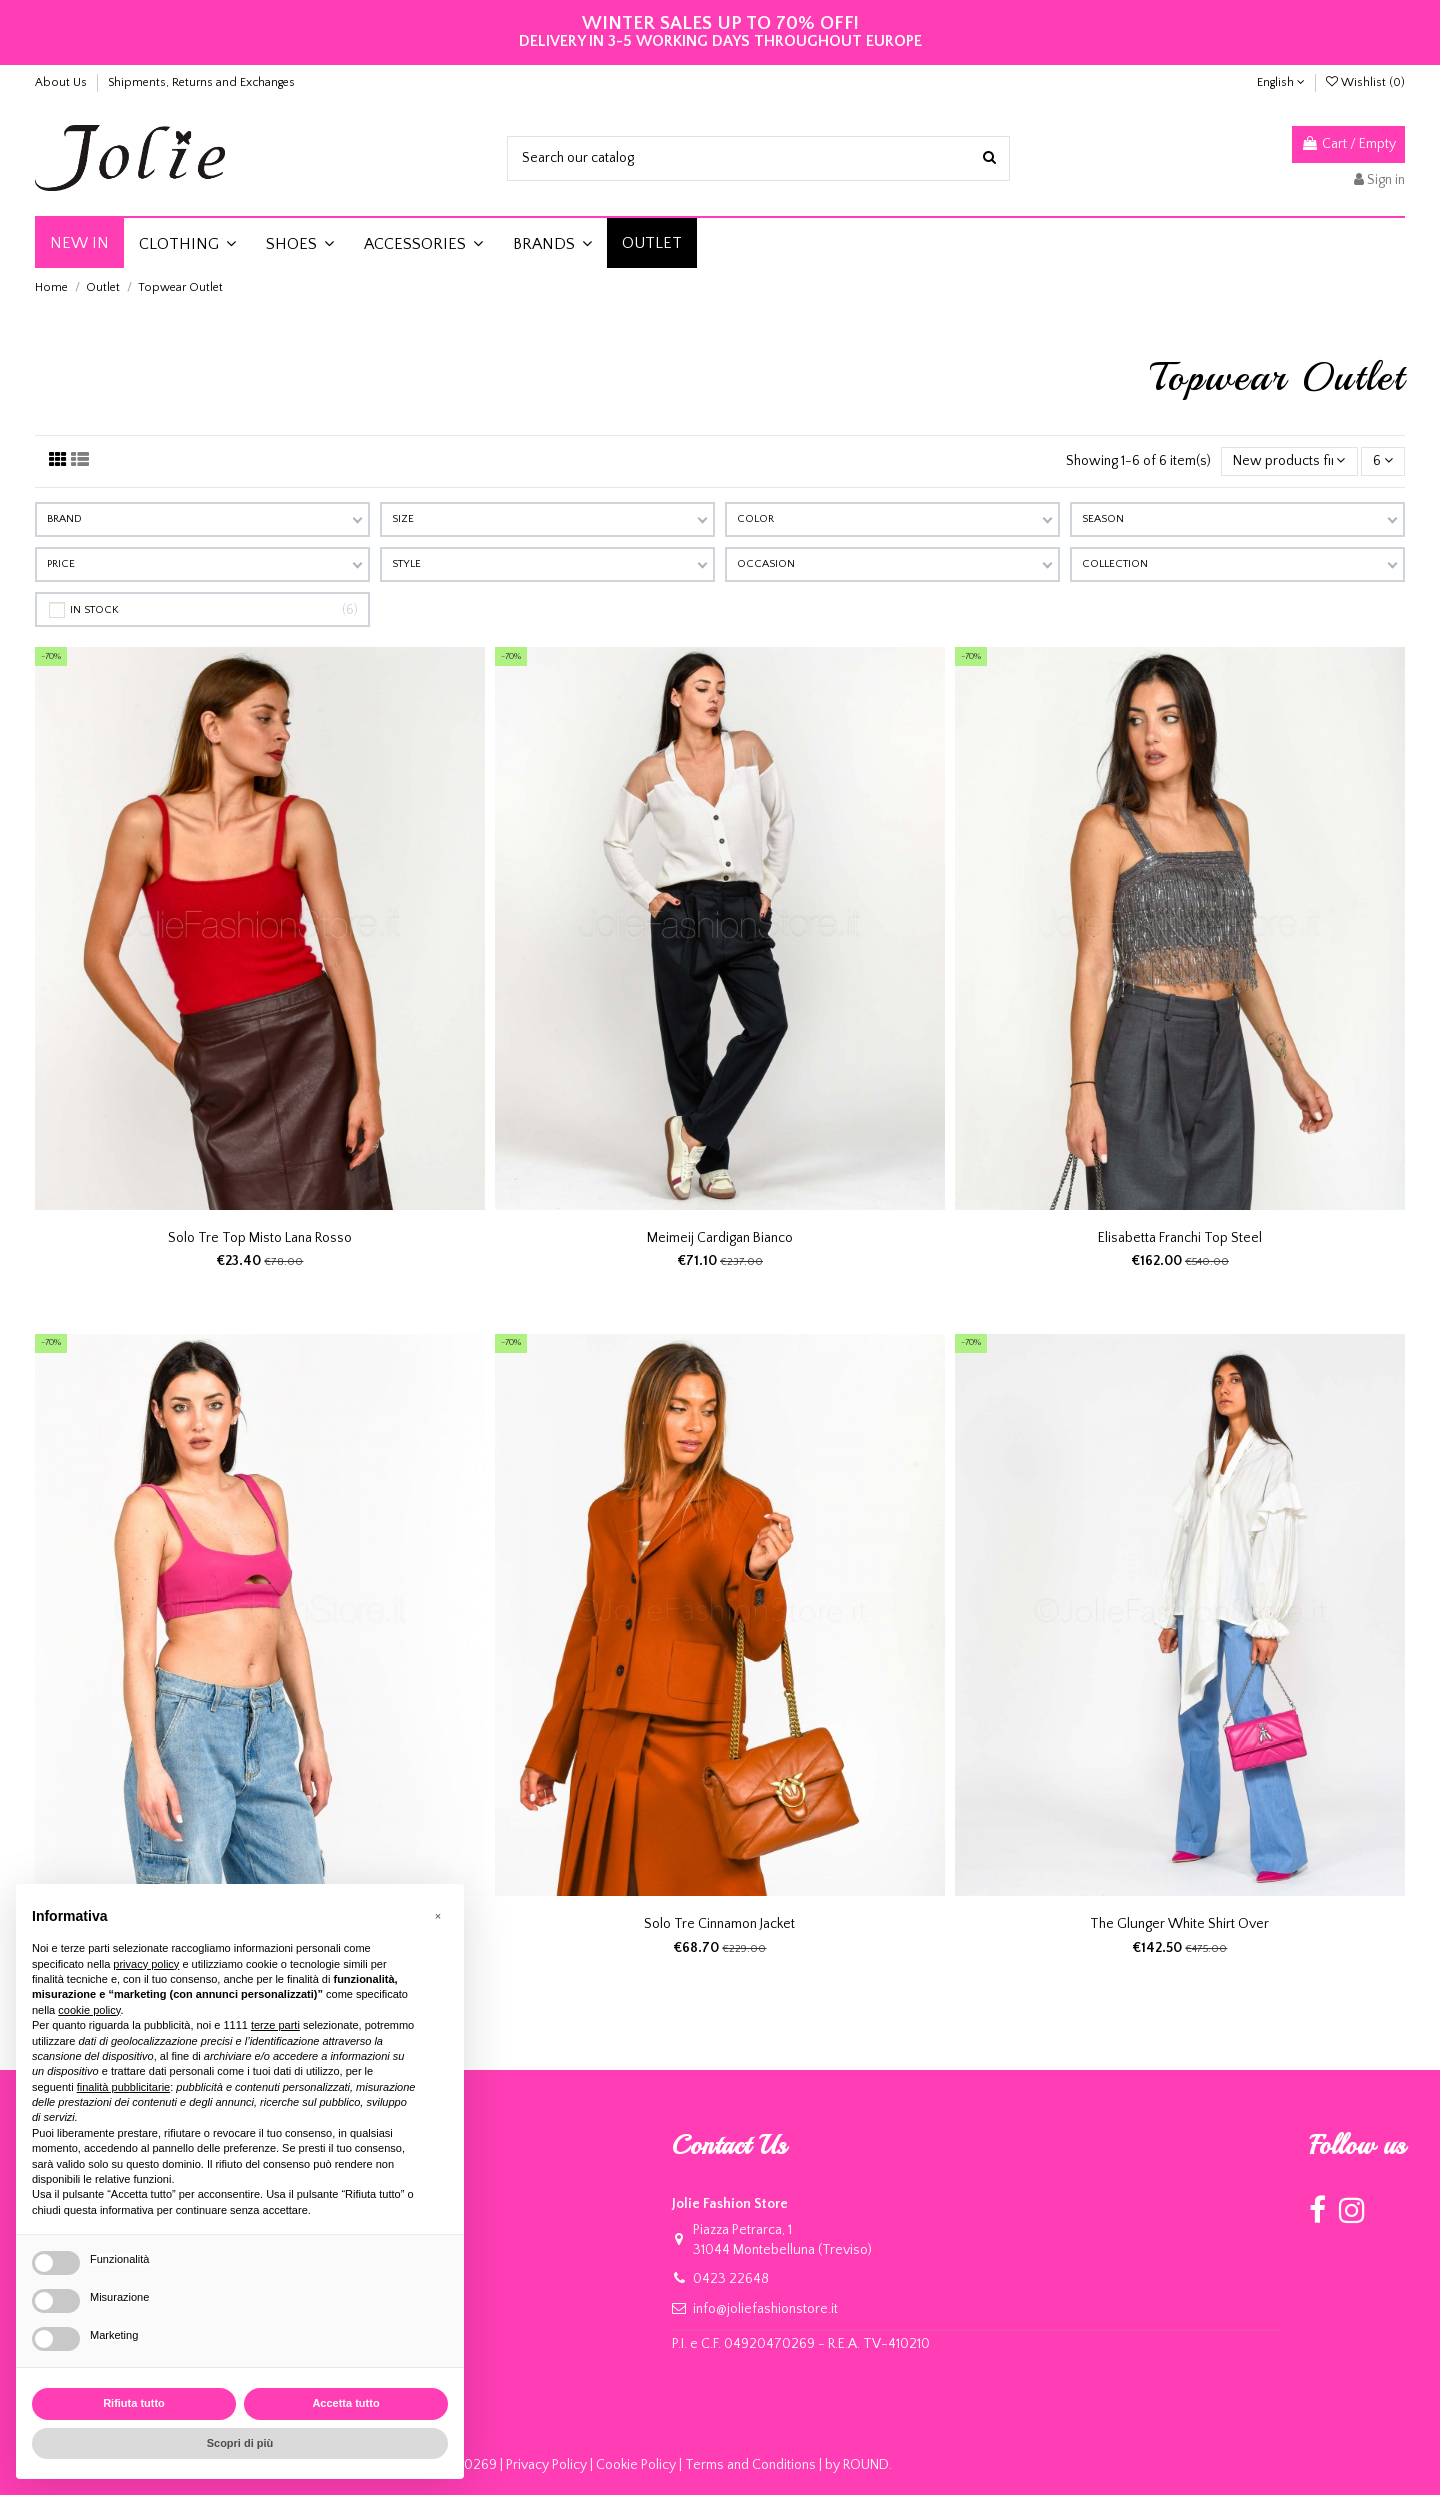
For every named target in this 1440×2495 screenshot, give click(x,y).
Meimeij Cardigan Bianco (720, 1238)
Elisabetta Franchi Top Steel (1180, 1238)
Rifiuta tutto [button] (134, 2403)
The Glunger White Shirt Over (1179, 1924)
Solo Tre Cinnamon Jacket (719, 1924)
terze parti (275, 2025)
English (1281, 82)
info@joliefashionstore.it (765, 2309)
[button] (187, 243)
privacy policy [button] (146, 1964)
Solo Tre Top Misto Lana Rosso (260, 1238)
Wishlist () (1365, 82)
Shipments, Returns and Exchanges (201, 82)
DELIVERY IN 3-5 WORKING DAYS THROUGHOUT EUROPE (720, 33)
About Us (62, 82)
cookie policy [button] (89, 2010)
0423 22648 (731, 2279)
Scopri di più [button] (240, 2443)
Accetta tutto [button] (345, 2403)
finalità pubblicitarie (124, 2087)
